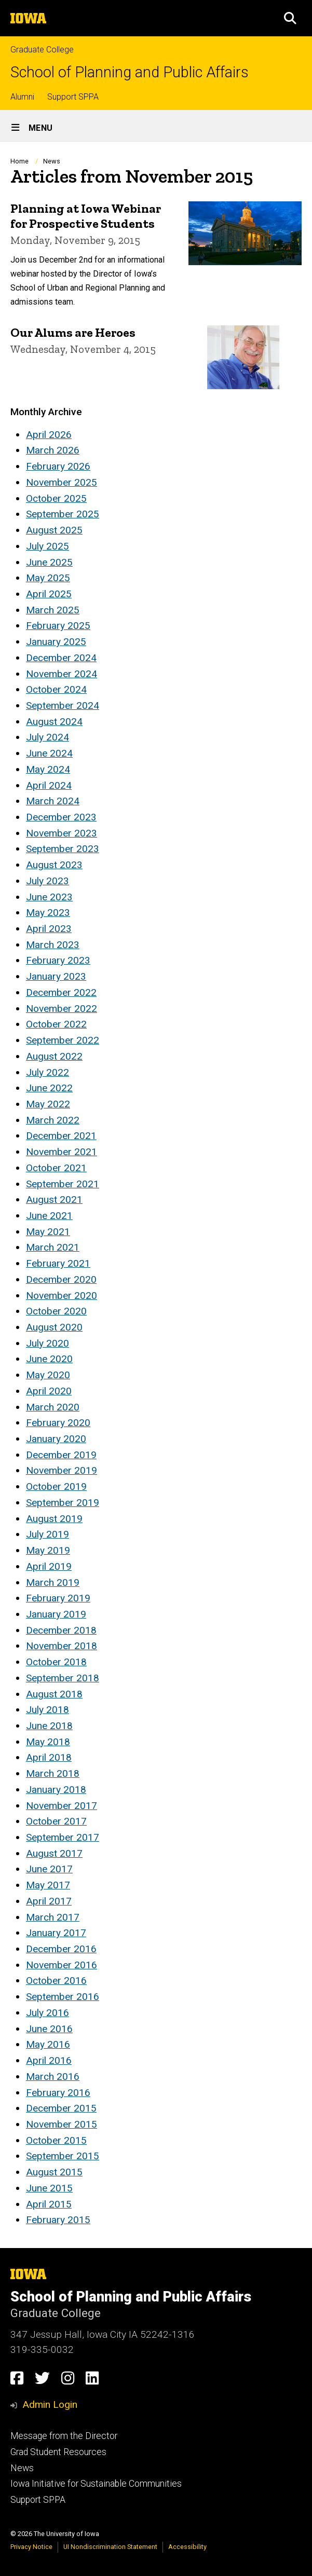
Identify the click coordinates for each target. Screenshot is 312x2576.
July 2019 (47, 1534)
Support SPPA (73, 97)
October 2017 (56, 1821)
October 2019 (56, 1486)
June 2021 (49, 1216)
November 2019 (61, 1470)
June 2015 (49, 2188)
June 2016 (49, 2029)
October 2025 (56, 498)
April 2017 (49, 1901)
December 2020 (61, 1279)
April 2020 (49, 1391)
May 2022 (48, 1104)
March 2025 (52, 610)
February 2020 (58, 1423)
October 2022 (56, 1024)
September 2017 (62, 1837)
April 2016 (49, 2060)
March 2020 (52, 1407)
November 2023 (61, 833)
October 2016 (56, 1980)
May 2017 (48, 1885)
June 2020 (49, 1359)
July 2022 (47, 1072)
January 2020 (56, 1439)
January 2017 (56, 1933)
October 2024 (56, 689)
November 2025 (61, 482)
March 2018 (52, 1773)
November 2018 (61, 1646)
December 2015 (61, 2108)
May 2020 (48, 1375)
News (51, 161)
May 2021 (48, 1232)
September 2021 (62, 1184)
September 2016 (62, 1997)
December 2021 (61, 1136)
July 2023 (47, 881)
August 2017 (54, 1853)
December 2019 (61, 1455)
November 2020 (61, 1295)
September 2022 (62, 1040)
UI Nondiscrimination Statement (110, 2547)
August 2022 (54, 1056)
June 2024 (49, 753)
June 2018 (49, 1726)
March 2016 (52, 2076)
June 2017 (49, 1869)
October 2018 (56, 1662)
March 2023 (52, 945)
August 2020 (54, 1327)
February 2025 (58, 626)
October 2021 (56, 1168)
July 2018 (47, 1710)
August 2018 (54, 1694)
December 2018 (61, 1630)
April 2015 (49, 2204)
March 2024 (52, 801)
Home (19, 161)
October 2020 (56, 1311)
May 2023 (48, 913)
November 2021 (61, 1152)
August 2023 (54, 865)
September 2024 (62, 705)
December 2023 (61, 817)
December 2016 (61, 1949)
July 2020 (47, 1343)
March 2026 (52, 450)
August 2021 (54, 1199)
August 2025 (54, 530)
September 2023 (62, 849)
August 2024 (54, 722)
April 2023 (49, 929)
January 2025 (56, 642)
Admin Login (49, 2404)
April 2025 (49, 594)
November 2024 (61, 674)
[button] (290, 18)
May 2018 (48, 1742)
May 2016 (48, 2044)
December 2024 (61, 658)
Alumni (22, 97)
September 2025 (62, 514)
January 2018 (56, 1790)
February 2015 (58, 2220)
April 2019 (49, 1566)
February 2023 (58, 960)
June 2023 (49, 897)
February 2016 (58, 2093)
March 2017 (52, 1917)
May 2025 (48, 578)
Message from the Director (63, 2436)
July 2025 (47, 546)
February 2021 (58, 1263)
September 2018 (62, 1678)
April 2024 (49, 785)
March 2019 (52, 1582)
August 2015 (54, 2172)
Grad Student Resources (58, 2452)
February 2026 (58, 466)
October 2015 (56, 2140)
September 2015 (62, 2156)
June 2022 (49, 1088)
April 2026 (49, 435)
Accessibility (187, 2547)
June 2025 (49, 562)
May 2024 (48, 769)
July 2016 (47, 2013)
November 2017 (61, 1806)
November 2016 (61, 1965)
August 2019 (54, 1519)
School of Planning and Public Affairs (129, 72)
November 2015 (61, 2124)
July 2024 (47, 737)
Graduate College (42, 49)
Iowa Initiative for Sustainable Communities (96, 2483)
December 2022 (61, 992)
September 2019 (62, 1503)
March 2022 (52, 1120)
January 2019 (56, 1614)
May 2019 (48, 1550)
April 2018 (49, 1757)
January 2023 (56, 976)
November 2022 (61, 1009)
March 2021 (52, 1247)
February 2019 (58, 1598)
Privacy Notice (31, 2547)
